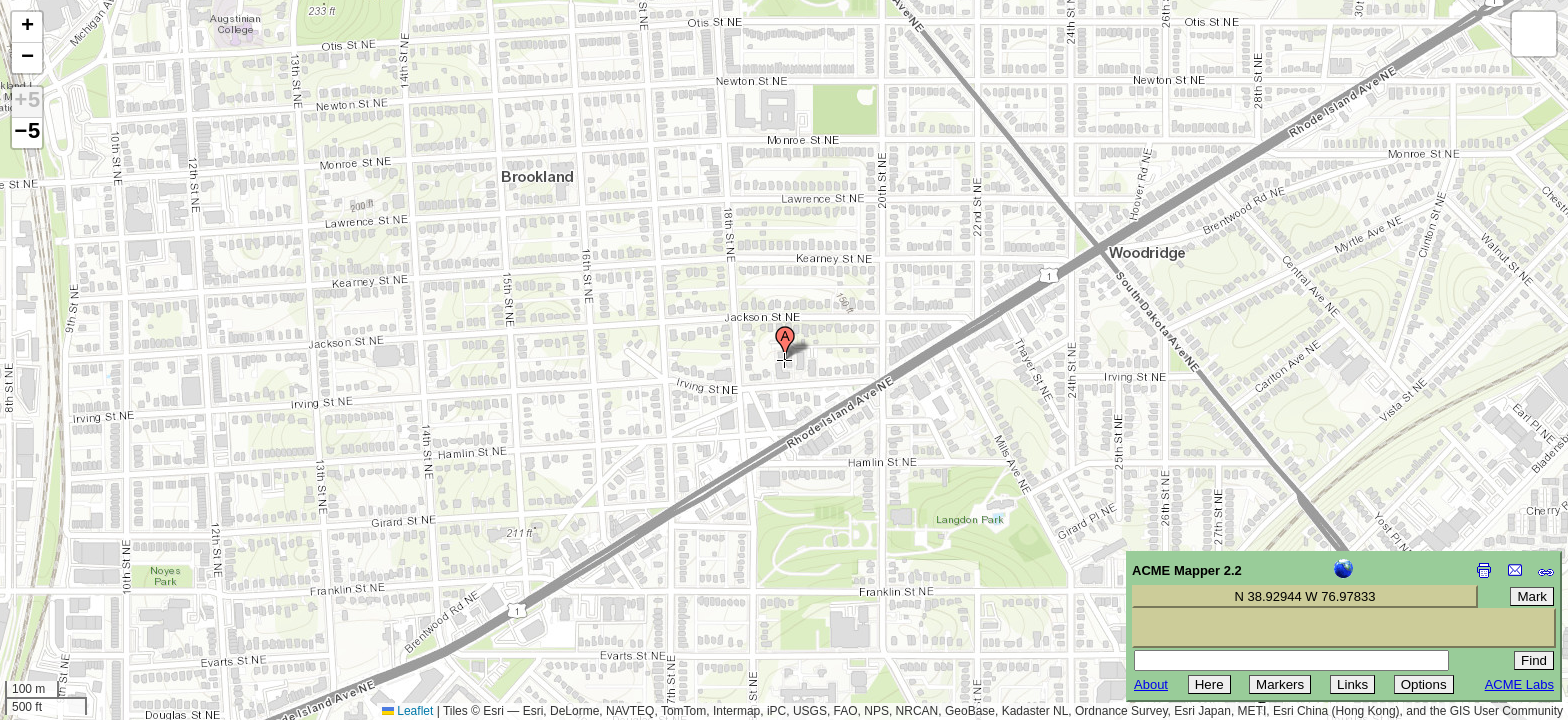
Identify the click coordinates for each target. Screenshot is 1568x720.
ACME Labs (1519, 684)
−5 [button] (27, 133)
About (1151, 684)
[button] (785, 343)
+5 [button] (27, 102)
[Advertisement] (106, 578)
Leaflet (407, 711)
